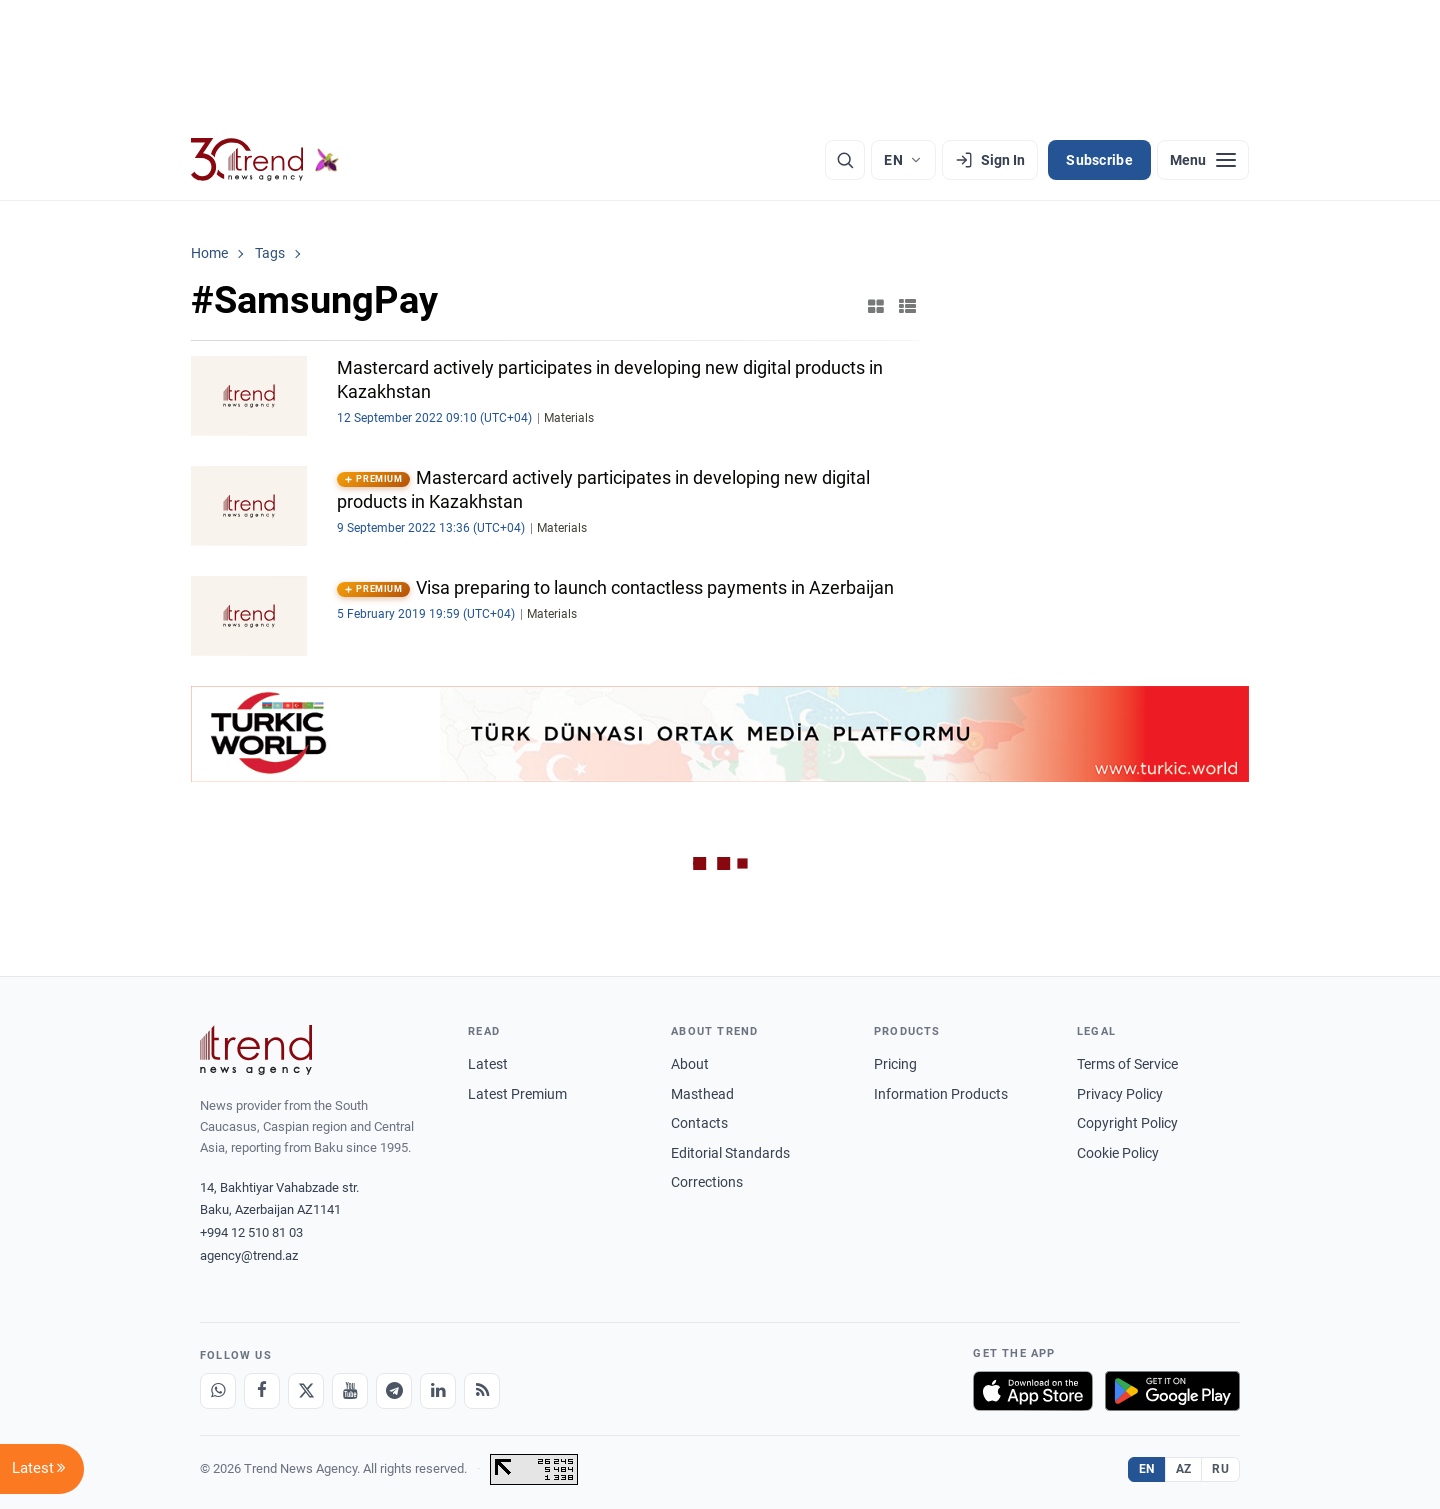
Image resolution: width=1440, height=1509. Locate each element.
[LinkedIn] (438, 1391)
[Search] (845, 160)
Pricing (895, 1064)
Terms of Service (1127, 1064)
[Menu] (1203, 160)
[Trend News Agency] (256, 1050)
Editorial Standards (730, 1153)
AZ (1184, 1469)
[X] (306, 1391)
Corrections (707, 1182)
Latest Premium (517, 1094)
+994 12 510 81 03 (251, 1232)
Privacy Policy (1120, 1094)
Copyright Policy (1127, 1123)
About (690, 1064)
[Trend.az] (265, 160)
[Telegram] (394, 1391)
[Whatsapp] (218, 1391)
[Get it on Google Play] (1172, 1391)
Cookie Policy (1118, 1153)
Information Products (941, 1094)
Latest (488, 1064)
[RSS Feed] (482, 1391)
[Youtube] (350, 1391)
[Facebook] (262, 1391)
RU (1220, 1469)
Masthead (702, 1094)
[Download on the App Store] (1033, 1391)
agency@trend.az (249, 1255)
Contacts (699, 1123)
